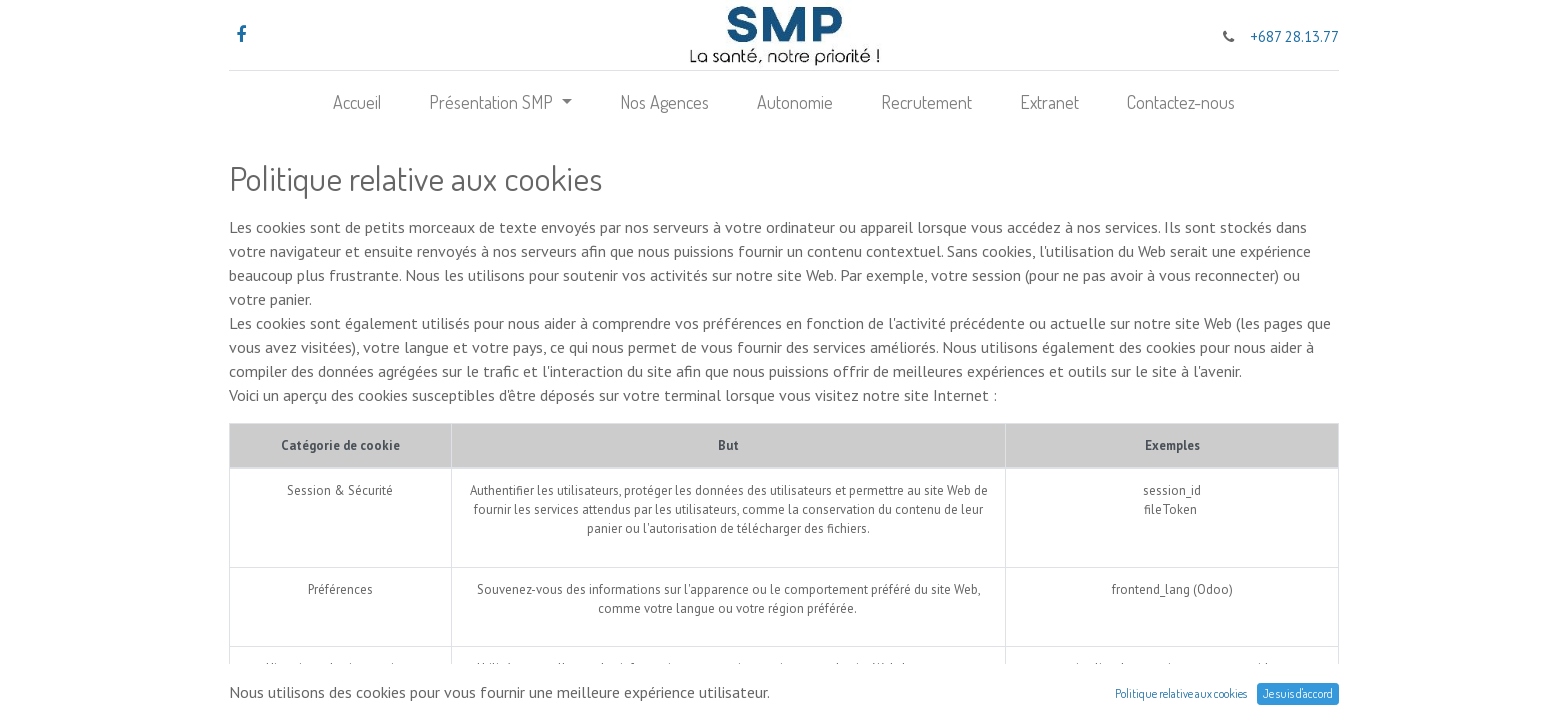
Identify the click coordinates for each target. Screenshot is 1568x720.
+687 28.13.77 (1294, 36)
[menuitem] (357, 102)
